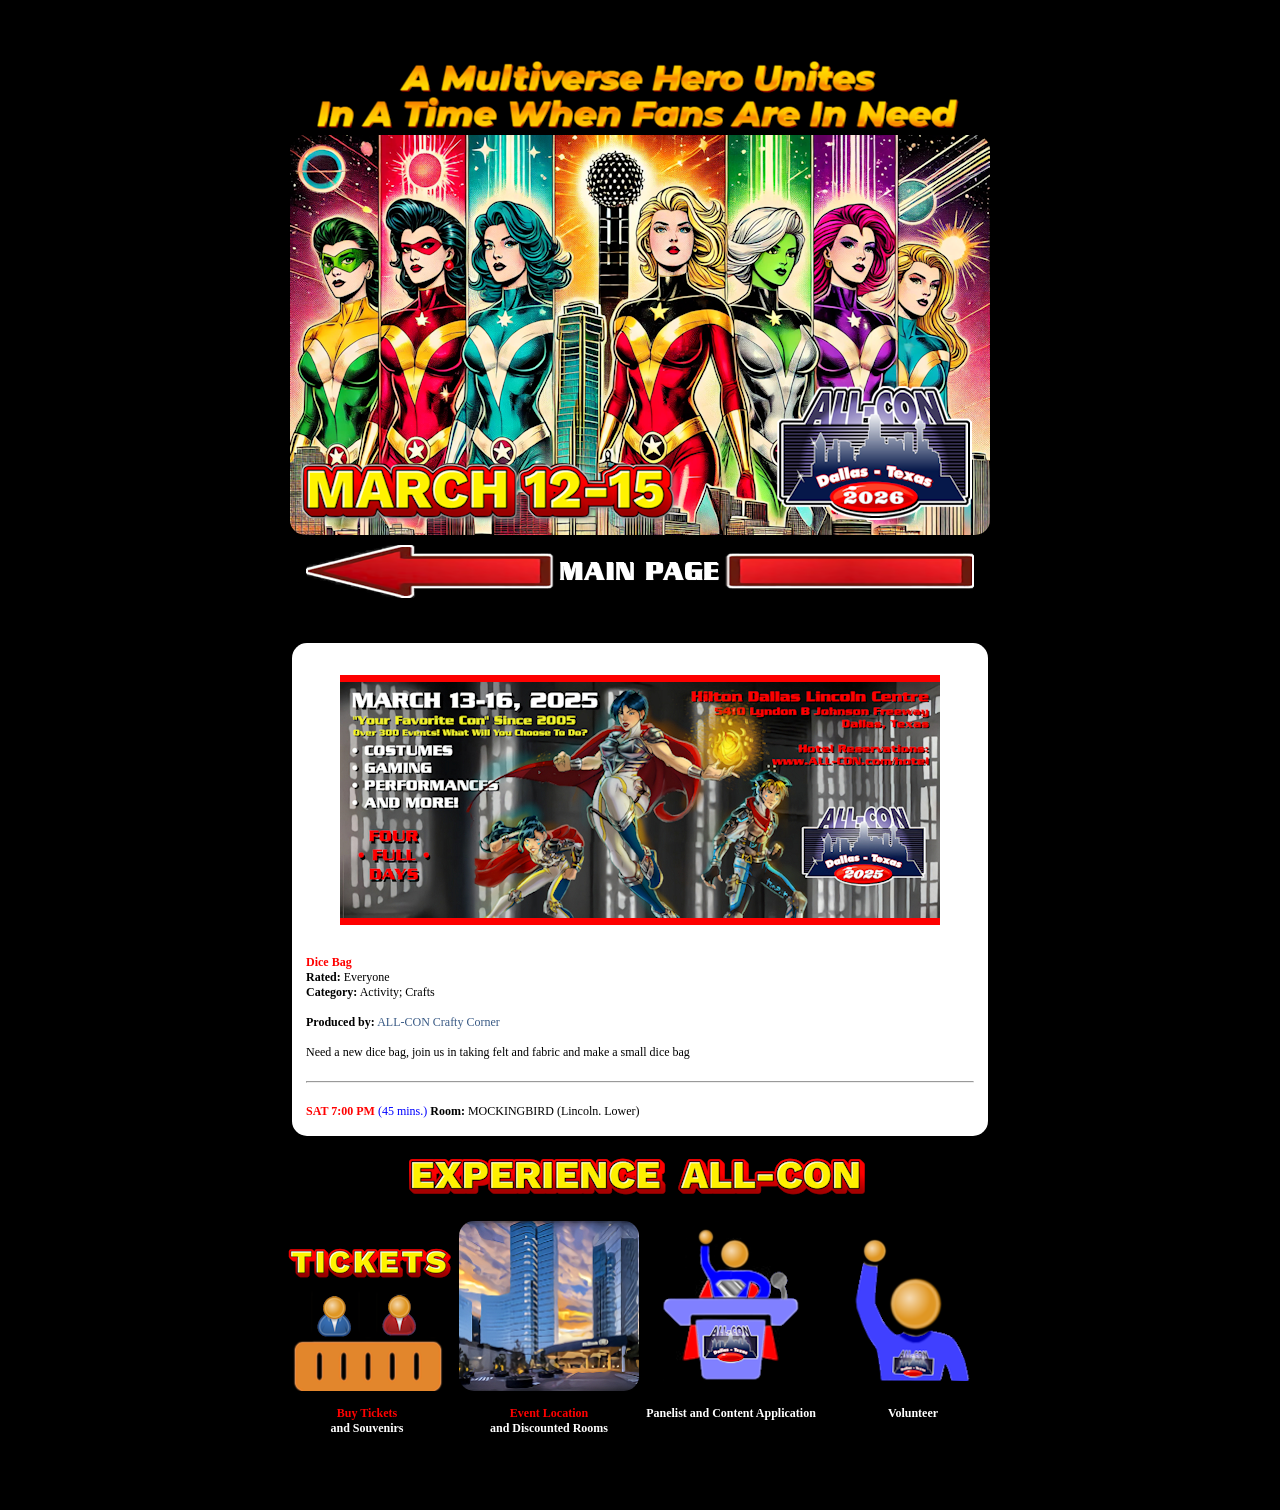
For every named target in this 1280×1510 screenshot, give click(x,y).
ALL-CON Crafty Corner (438, 1022)
